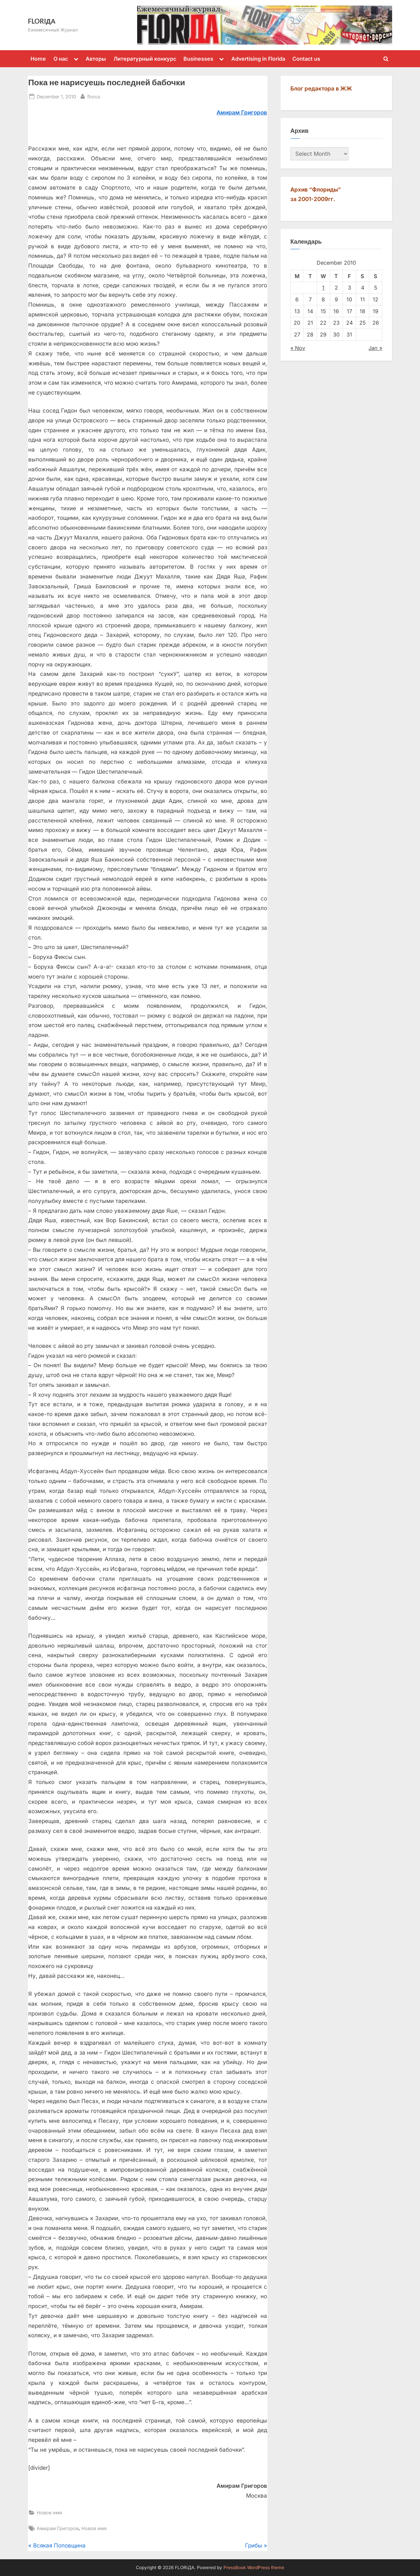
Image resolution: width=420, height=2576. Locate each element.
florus (93, 95)
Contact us (306, 58)
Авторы (96, 58)
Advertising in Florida (258, 58)
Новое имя (49, 2512)
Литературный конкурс (145, 58)
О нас (60, 58)
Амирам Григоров (58, 2528)
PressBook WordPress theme (253, 2567)
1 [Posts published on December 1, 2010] (323, 287)
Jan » (375, 348)
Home (38, 58)
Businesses (198, 58)
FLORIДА (41, 21)
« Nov (297, 348)
